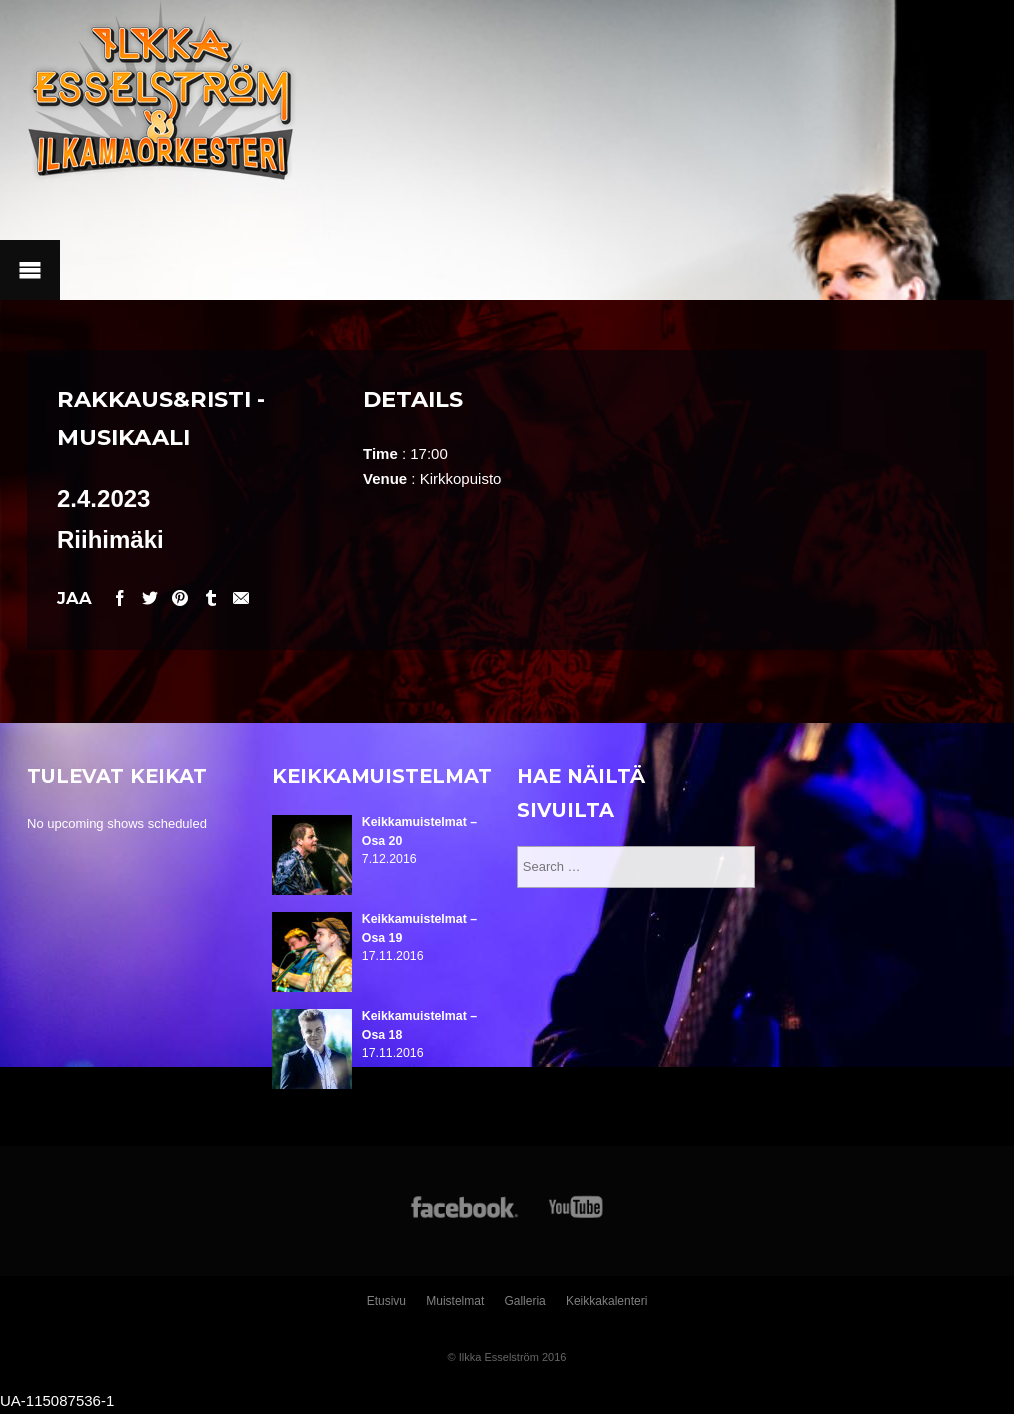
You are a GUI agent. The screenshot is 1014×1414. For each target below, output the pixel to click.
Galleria (524, 1301)
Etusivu (386, 1301)
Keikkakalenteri (606, 1301)
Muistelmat (455, 1301)
